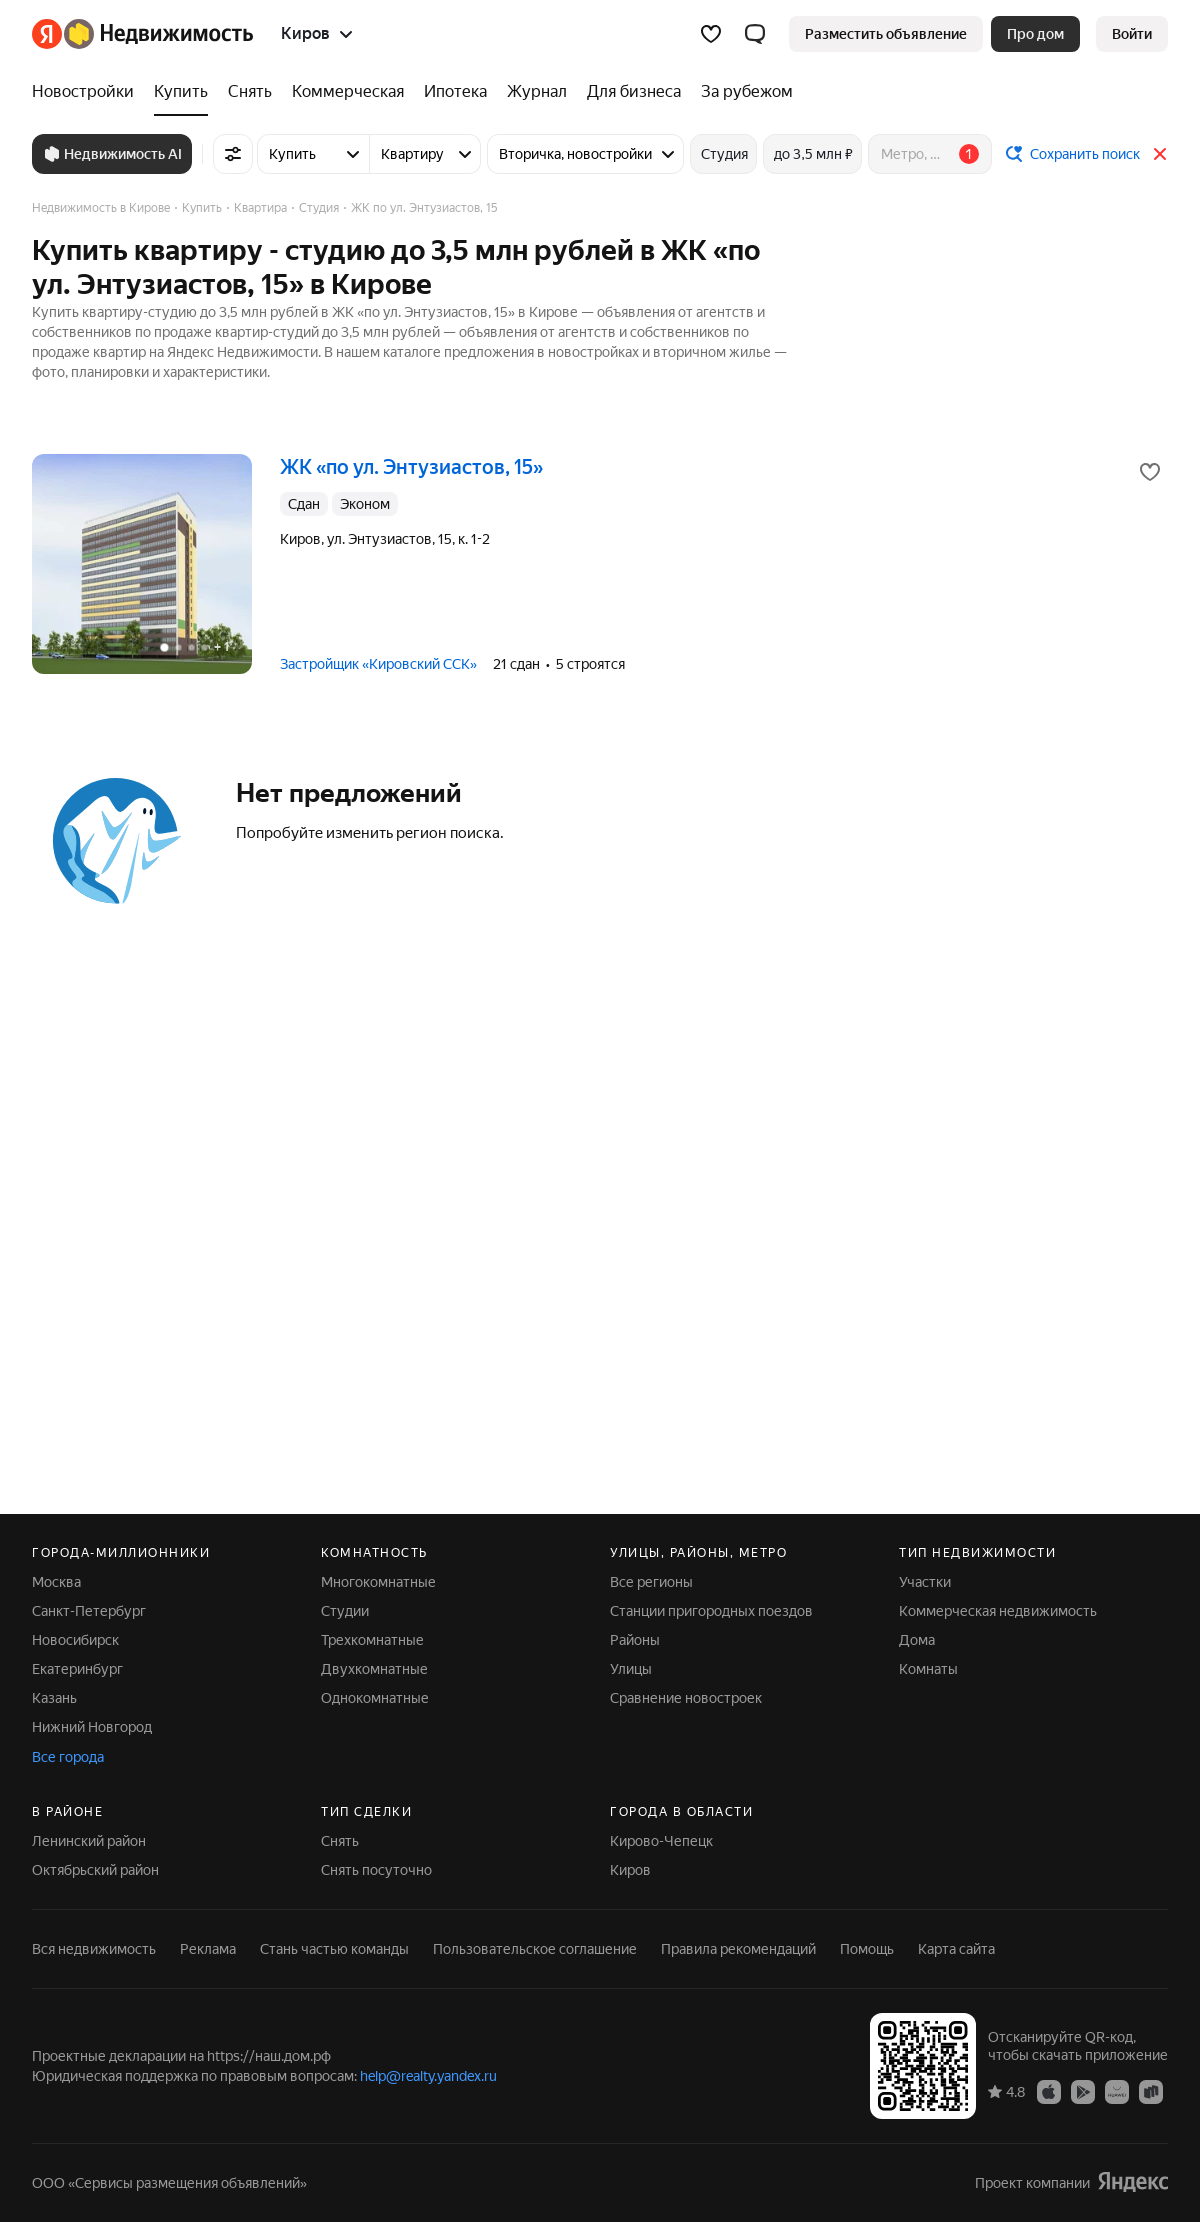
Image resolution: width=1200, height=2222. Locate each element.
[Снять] (250, 92)
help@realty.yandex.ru (428, 2076)
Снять (340, 1841)
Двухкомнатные (374, 1669)
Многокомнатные (378, 1582)
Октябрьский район (95, 1870)
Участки (925, 1582)
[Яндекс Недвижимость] (158, 34)
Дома (917, 1640)
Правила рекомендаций (738, 1949)
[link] (1132, 34)
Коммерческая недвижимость (998, 1611)
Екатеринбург (77, 1669)
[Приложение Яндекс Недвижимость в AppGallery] (1117, 2091)
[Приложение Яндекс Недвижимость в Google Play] (1083, 2091)
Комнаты (928, 1669)
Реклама (208, 1949)
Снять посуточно (376, 1870)
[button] (755, 34)
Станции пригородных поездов (711, 1611)
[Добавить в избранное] (1150, 472)
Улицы (631, 1669)
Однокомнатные (375, 1698)
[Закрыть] (1160, 154)
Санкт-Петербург (89, 1611)
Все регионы (651, 1582)
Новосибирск (75, 1640)
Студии (345, 1611)
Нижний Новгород (92, 1727)
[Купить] (181, 92)
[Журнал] (537, 92)
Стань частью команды (334, 1949)
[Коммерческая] (348, 92)
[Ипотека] (455, 92)
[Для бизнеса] (634, 92)
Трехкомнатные (372, 1640)
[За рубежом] (742, 92)
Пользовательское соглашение (535, 1949)
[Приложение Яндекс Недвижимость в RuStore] (1151, 2091)
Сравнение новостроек (686, 1698)
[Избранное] (711, 34)
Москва (56, 1582)
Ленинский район (89, 1841)
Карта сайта (956, 1949)
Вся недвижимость (94, 1949)
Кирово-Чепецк (661, 1841)
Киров (630, 1870)
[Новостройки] (88, 92)
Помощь (867, 1949)
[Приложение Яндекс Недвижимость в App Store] (1049, 2091)
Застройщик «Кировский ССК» (378, 664)
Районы (635, 1640)
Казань (54, 1698)
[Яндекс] (47, 34)
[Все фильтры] (233, 154)
